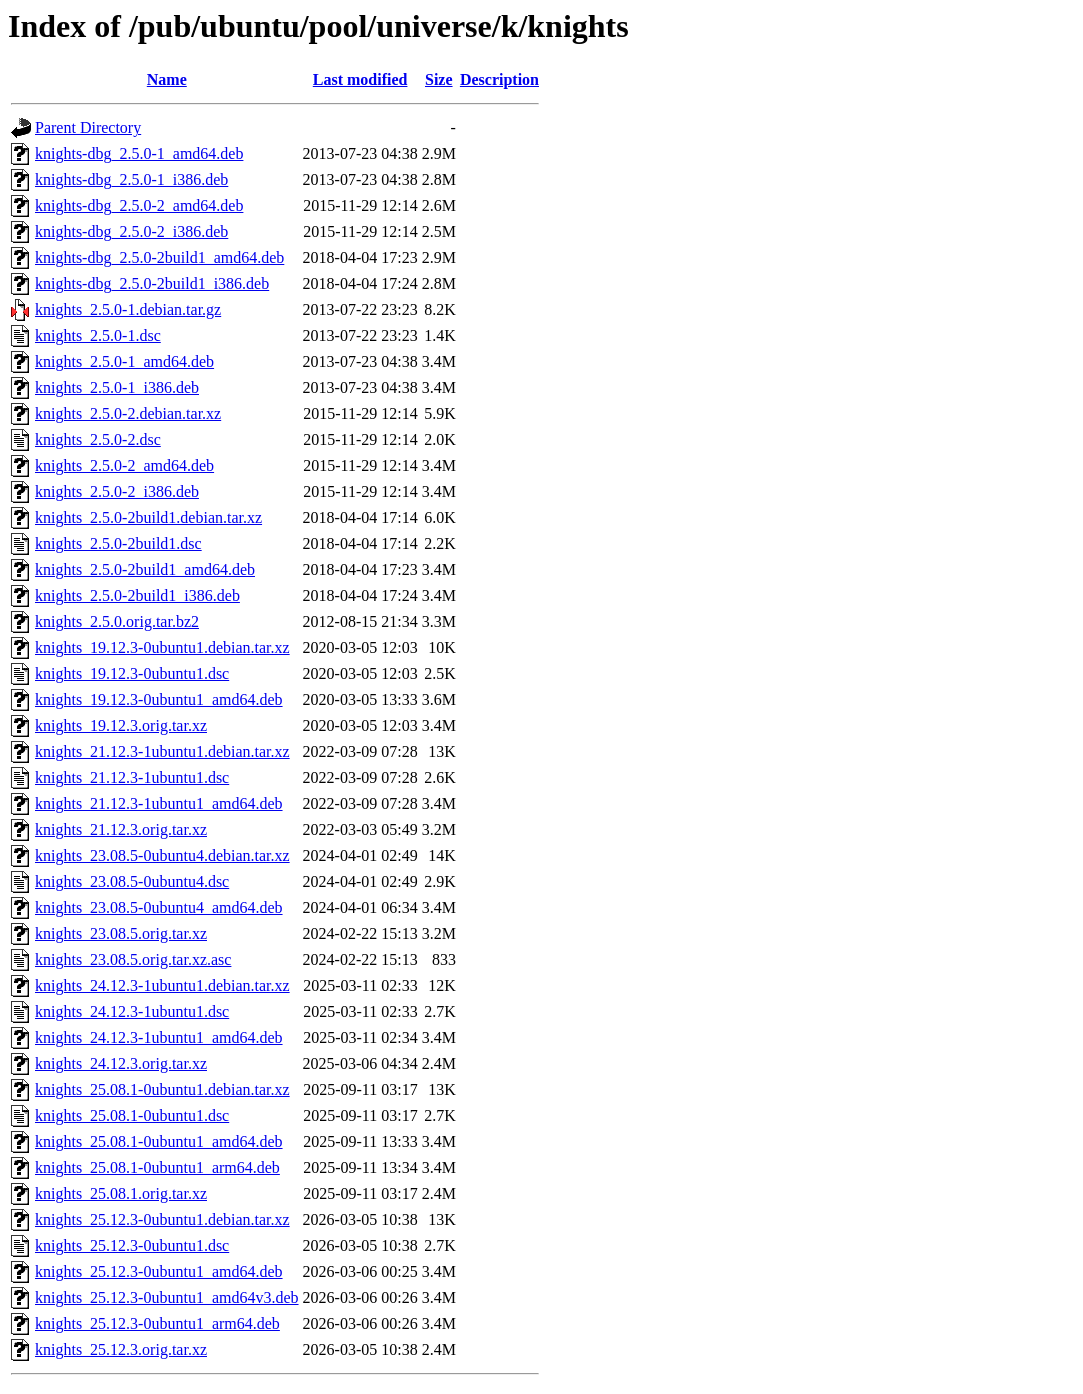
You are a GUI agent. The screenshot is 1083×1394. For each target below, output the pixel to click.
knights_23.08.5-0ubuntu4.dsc (132, 881)
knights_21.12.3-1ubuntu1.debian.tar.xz (162, 751)
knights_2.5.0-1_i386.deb (117, 387)
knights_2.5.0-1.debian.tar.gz (128, 309)
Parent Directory (88, 127)
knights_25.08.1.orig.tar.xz (121, 1193)
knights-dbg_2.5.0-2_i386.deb (131, 231)
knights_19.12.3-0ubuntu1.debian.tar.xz (162, 647)
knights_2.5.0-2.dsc (98, 439)
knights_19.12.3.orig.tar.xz (121, 725)
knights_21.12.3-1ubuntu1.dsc (132, 777)
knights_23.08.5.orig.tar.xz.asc (133, 959)
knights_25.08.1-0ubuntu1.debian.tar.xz (162, 1089)
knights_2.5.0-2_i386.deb (117, 491)
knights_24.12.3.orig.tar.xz (121, 1063)
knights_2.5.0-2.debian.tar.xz (128, 413)
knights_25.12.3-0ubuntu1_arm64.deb (157, 1323)
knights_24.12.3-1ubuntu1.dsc (132, 1011)
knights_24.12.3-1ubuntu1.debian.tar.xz (162, 985)
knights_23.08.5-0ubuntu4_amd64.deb (159, 907)
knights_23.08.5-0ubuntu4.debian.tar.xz (162, 855)
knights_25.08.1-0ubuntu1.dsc (132, 1115)
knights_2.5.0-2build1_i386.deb (137, 595)
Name (167, 79)
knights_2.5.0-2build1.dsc (118, 543)
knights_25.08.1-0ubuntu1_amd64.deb (159, 1141)
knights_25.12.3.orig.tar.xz (121, 1349)
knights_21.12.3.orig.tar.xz (121, 829)
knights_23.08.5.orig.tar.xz (121, 933)
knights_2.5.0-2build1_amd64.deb (145, 569)
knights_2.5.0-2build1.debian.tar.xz (148, 517)
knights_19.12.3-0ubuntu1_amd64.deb (159, 699)
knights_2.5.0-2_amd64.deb (124, 465)
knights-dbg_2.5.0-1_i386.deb (131, 179)
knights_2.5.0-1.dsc (98, 335)
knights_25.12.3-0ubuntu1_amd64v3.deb (167, 1297)
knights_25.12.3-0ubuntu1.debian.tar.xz (162, 1219)
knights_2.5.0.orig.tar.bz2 (117, 621)
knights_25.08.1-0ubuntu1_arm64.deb (157, 1167)
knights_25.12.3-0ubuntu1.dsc (132, 1245)
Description (499, 79)
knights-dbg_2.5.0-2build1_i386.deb (152, 283)
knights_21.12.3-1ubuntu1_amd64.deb (159, 803)
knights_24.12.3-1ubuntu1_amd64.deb (159, 1037)
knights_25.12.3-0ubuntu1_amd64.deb (159, 1271)
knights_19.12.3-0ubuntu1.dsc (132, 673)
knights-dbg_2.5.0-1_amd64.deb (139, 153)
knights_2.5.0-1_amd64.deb (124, 361)
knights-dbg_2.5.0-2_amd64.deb (139, 205)
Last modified (360, 79)
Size (439, 79)
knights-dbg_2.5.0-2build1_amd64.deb (159, 257)
